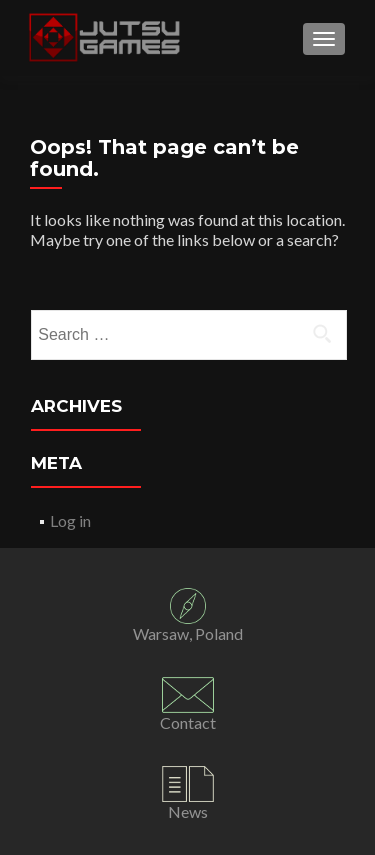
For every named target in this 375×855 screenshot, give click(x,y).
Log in (70, 520)
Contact (188, 722)
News (188, 811)
